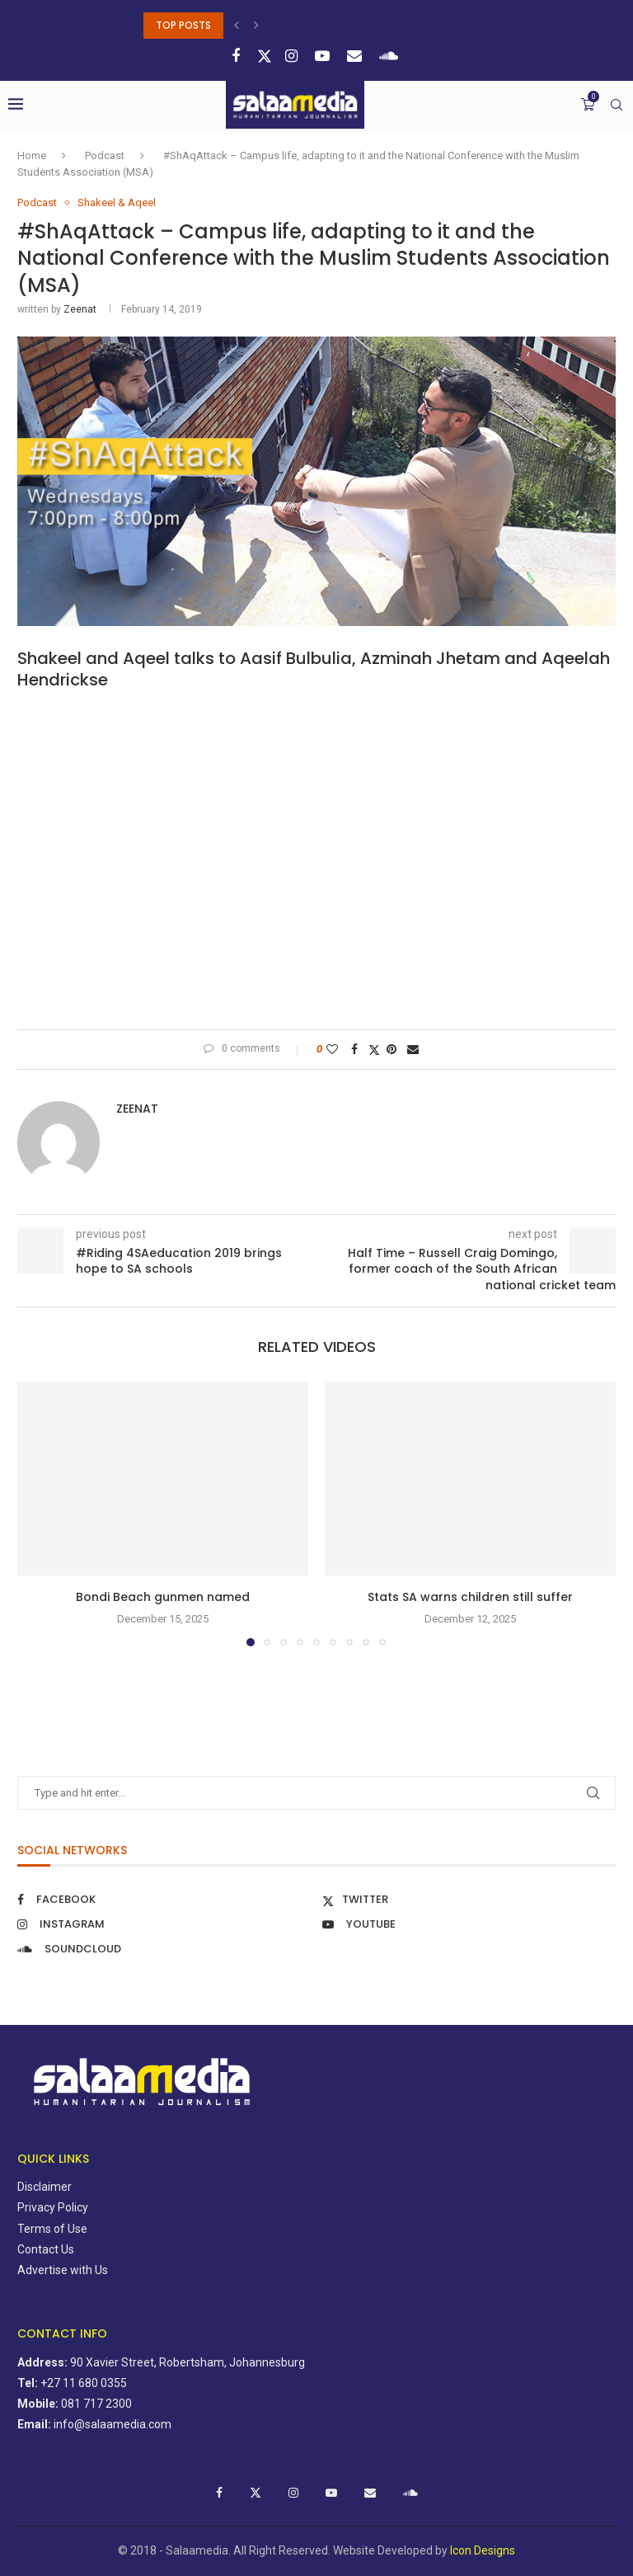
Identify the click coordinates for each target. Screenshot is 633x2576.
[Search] (616, 105)
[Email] (356, 55)
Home (31, 155)
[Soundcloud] (390, 55)
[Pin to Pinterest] (394, 1049)
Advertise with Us (62, 2270)
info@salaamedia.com (112, 2424)
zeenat (79, 309)
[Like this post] (334, 1049)
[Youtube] (324, 55)
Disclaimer (44, 2186)
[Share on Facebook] (356, 1049)
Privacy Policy (52, 2207)
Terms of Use (52, 2228)
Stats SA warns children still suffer (470, 1597)
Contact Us (45, 2249)
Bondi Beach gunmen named (163, 1597)
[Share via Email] (415, 1049)
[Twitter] (264, 56)
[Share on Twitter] (374, 1050)
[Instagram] (293, 55)
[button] (238, 25)
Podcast (104, 155)
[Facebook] (238, 55)
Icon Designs (482, 2550)
